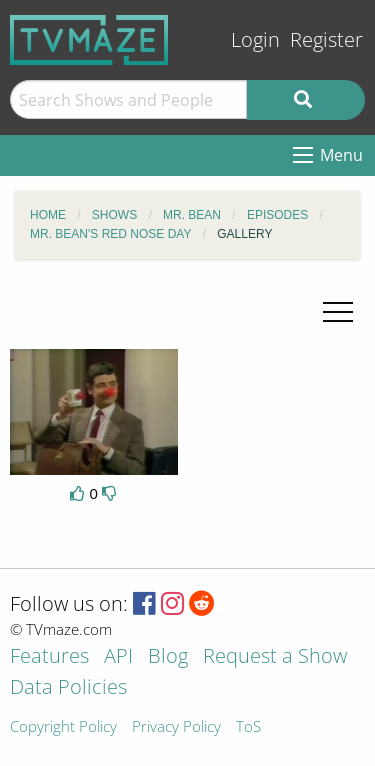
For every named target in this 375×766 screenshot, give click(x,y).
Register (326, 39)
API (118, 657)
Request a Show (275, 657)
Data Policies (68, 688)
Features (49, 657)
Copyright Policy (63, 727)
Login (255, 39)
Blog (168, 657)
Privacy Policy (176, 727)
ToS (248, 727)
